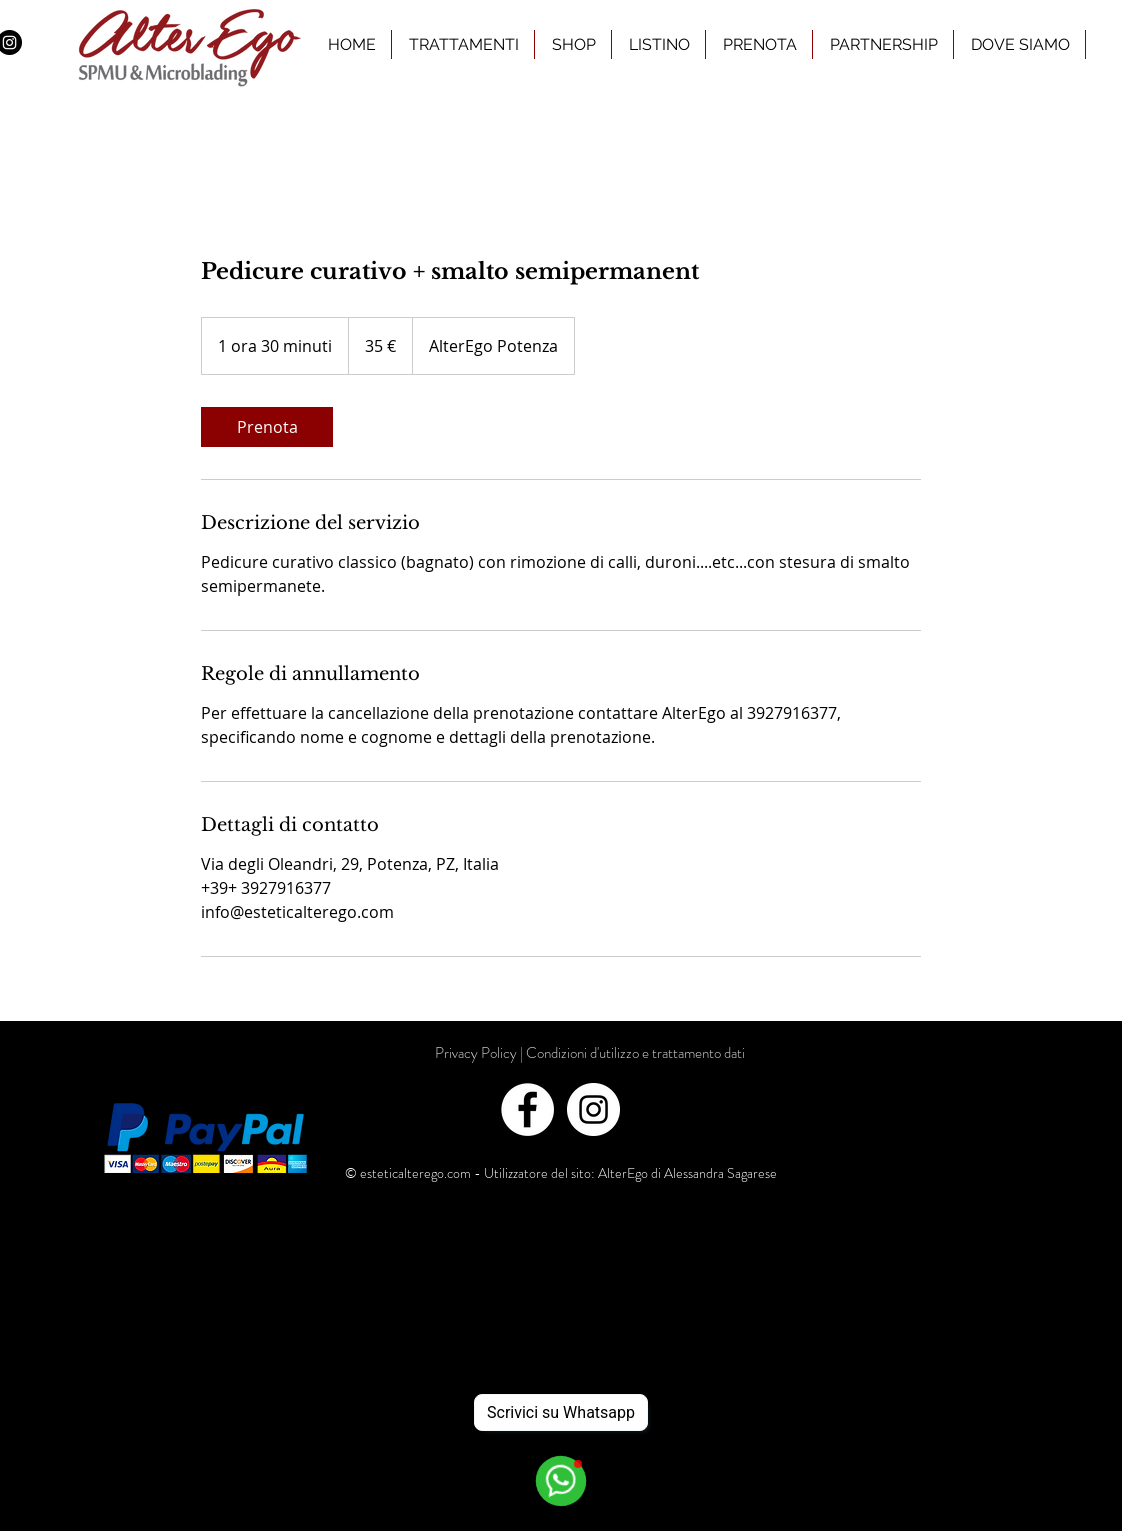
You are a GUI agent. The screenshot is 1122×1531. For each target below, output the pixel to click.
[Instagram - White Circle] (593, 1109)
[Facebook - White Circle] (527, 1109)
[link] (267, 427)
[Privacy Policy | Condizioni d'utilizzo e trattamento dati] (590, 1053)
